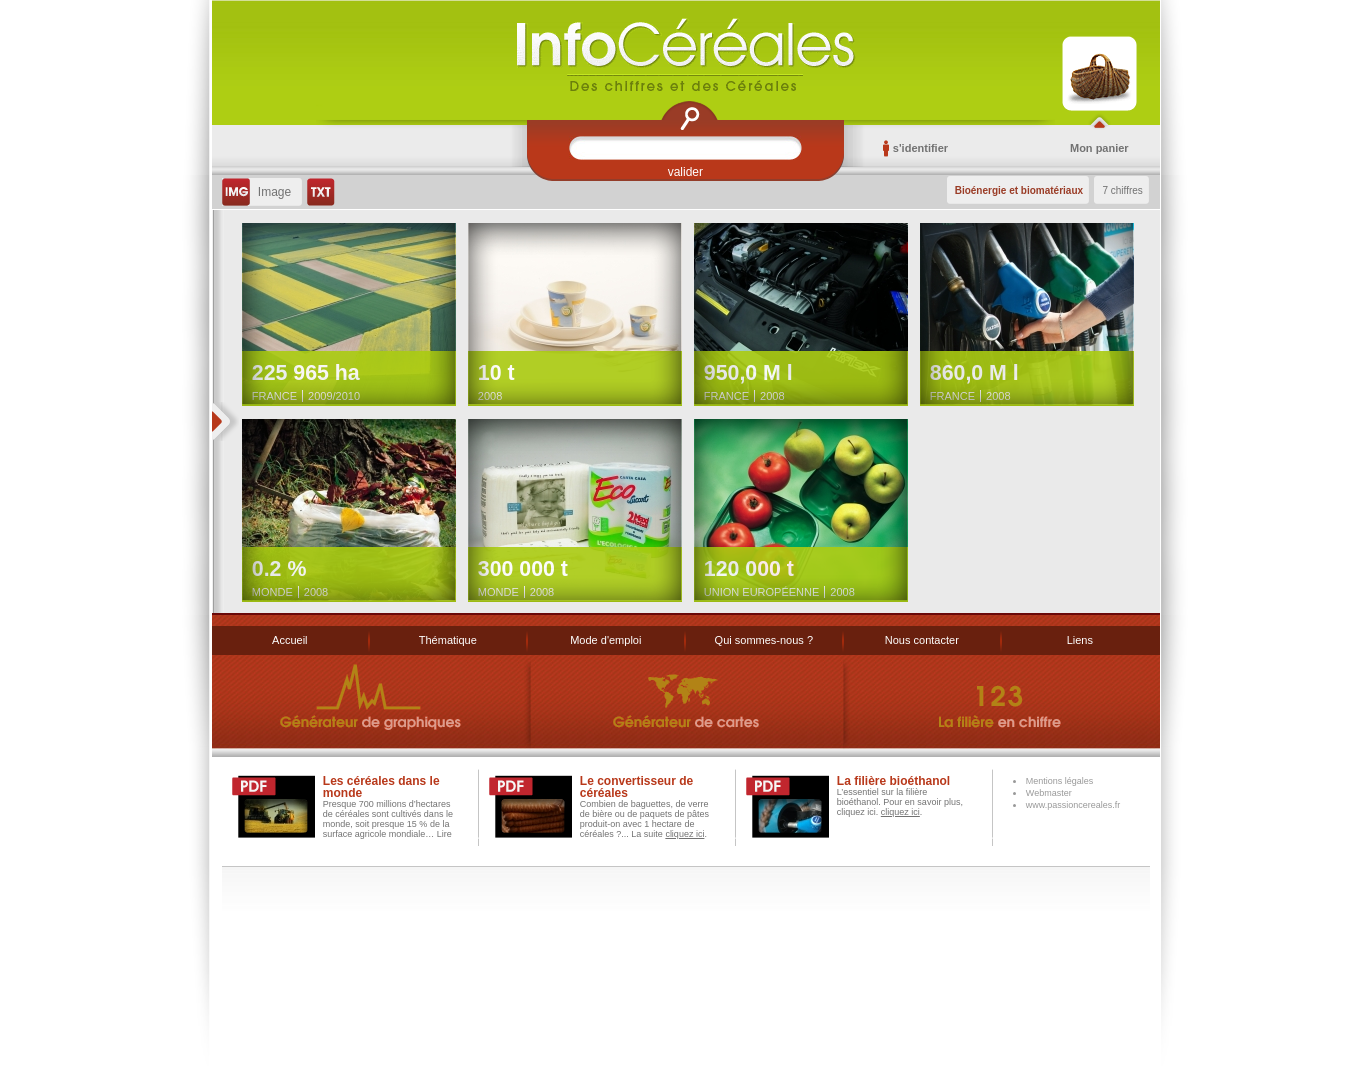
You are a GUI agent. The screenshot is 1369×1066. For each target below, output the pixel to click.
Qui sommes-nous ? (764, 640)
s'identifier (915, 148)
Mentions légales (1060, 781)
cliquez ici (684, 834)
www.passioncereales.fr (1073, 805)
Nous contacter (922, 640)
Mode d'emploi (605, 640)
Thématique (448, 640)
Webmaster (1049, 793)
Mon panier (1099, 148)
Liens (1080, 640)
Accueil (289, 640)
